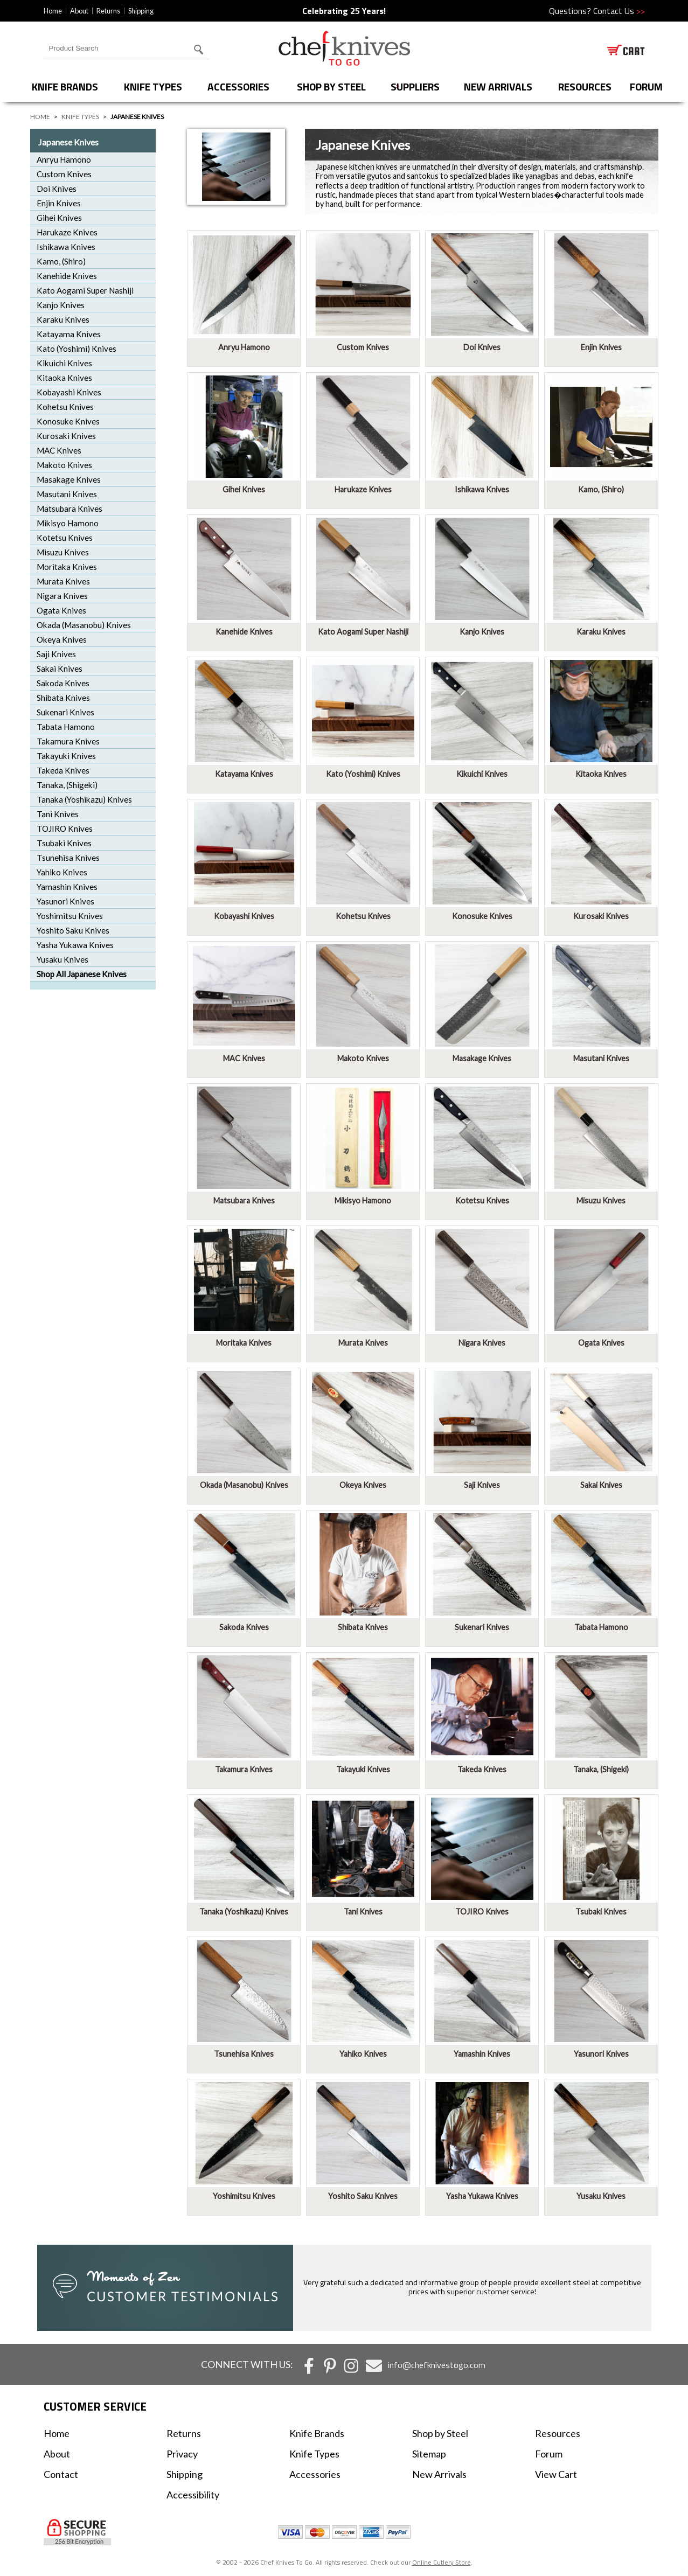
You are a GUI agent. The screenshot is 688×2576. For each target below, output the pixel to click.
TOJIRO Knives (65, 828)
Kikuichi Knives (64, 363)
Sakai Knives (59, 668)
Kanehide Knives (67, 276)
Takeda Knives (63, 770)
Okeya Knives (62, 639)
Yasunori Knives (65, 901)
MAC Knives (59, 450)
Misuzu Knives (63, 552)
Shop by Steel (331, 86)
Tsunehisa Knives (68, 857)
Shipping (141, 10)
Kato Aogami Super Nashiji (85, 290)
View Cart (556, 2474)
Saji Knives (56, 654)
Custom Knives (64, 174)
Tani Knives (58, 814)
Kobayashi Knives (69, 392)
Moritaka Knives (67, 567)
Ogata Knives (61, 610)
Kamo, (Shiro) (61, 261)
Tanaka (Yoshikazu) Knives (84, 799)
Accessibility (192, 2495)
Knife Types (153, 86)
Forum (548, 2454)
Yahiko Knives (62, 872)
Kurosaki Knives (66, 436)
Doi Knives (57, 188)
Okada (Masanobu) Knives (84, 625)
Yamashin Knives (67, 887)
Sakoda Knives (63, 683)
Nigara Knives (62, 596)
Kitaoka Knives (64, 377)
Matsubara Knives (69, 508)
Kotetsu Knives (65, 537)
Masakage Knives (69, 479)
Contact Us (619, 10)
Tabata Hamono (66, 727)
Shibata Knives (63, 697)
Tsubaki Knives (64, 843)
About (79, 10)
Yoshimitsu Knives (70, 916)
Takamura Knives (68, 741)
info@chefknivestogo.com (436, 2364)
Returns (108, 10)
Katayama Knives (69, 334)
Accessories (238, 86)
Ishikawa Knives (66, 247)
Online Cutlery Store (441, 2562)
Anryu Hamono (64, 159)
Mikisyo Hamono (68, 523)
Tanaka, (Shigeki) (67, 785)
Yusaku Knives (62, 959)
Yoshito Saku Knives (73, 930)
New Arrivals (498, 86)
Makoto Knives (64, 465)
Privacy (182, 2454)
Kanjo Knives (61, 305)
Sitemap (429, 2454)
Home (53, 10)
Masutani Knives (67, 494)
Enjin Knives (59, 203)
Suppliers (415, 86)
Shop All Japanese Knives (82, 974)
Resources (584, 86)
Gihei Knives (59, 217)
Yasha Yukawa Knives (75, 945)
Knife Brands (65, 86)
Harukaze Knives (67, 232)
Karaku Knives (63, 319)
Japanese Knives (68, 142)
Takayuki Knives (66, 756)
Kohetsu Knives (65, 407)
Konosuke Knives (68, 421)
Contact (61, 2474)
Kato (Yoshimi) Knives (76, 348)
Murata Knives (63, 581)
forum (646, 86)
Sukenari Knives (65, 712)
